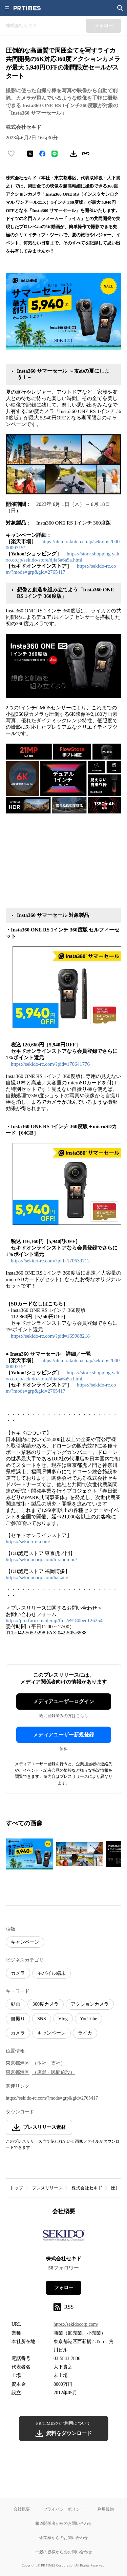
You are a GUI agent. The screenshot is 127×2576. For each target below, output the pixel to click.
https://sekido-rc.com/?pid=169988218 (50, 1336)
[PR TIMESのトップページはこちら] (27, 8)
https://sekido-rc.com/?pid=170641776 (50, 1064)
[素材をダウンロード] (73, 153)
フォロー (63, 2287)
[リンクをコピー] (85, 153)
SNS (41, 2018)
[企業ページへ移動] (63, 2237)
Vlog (63, 2018)
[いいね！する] (11, 153)
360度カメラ (46, 2004)
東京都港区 (17, 2063)
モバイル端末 (51, 1973)
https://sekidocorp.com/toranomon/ (41, 1559)
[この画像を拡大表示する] (29, 1854)
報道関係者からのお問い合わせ (63, 2523)
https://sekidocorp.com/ (76, 2324)
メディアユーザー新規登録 (63, 1734)
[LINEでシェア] (54, 153)
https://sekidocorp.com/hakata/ (37, 1577)
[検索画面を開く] (120, 8)
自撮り (18, 2018)
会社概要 (22, 2509)
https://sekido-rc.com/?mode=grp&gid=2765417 (52, 2098)
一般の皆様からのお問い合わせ (63, 2552)
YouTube (88, 2018)
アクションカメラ (90, 2004)
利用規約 (106, 2509)
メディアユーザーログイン (63, 1701)
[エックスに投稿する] (30, 153)
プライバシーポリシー (63, 2509)
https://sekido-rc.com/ (28, 1541)
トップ (16, 2187)
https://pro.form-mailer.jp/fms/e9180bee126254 (54, 1620)
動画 (15, 2004)
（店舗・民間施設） (53, 2072)
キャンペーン (25, 1942)
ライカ (85, 2033)
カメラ (18, 1973)
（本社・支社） (48, 2063)
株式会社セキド (86, 2187)
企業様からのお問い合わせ (63, 2537)
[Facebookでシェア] (42, 153)
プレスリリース (47, 2187)
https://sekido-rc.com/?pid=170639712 (50, 1260)
